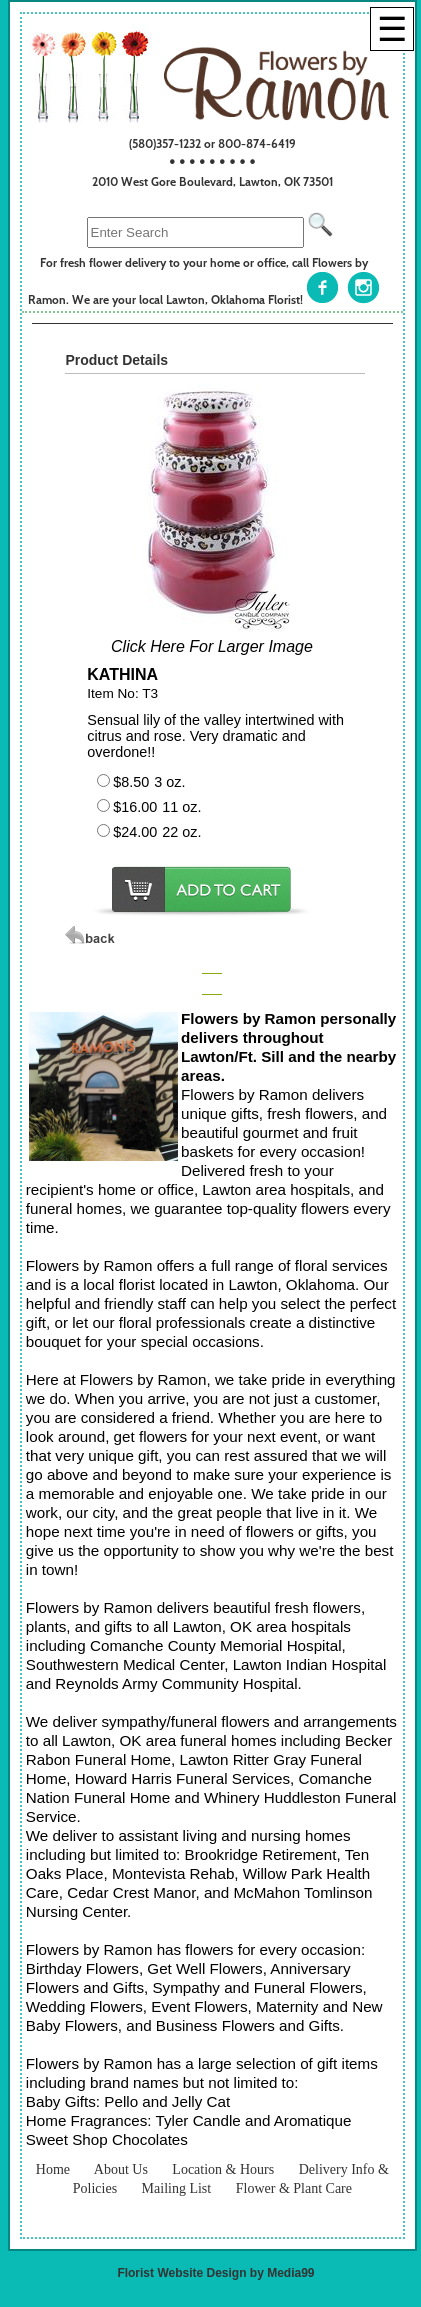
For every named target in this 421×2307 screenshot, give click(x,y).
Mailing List (177, 2188)
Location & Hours (223, 2169)
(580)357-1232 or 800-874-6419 (212, 143)
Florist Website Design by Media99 (215, 2273)
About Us (121, 2169)
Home (53, 2169)
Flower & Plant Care (294, 2188)
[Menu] (392, 29)
